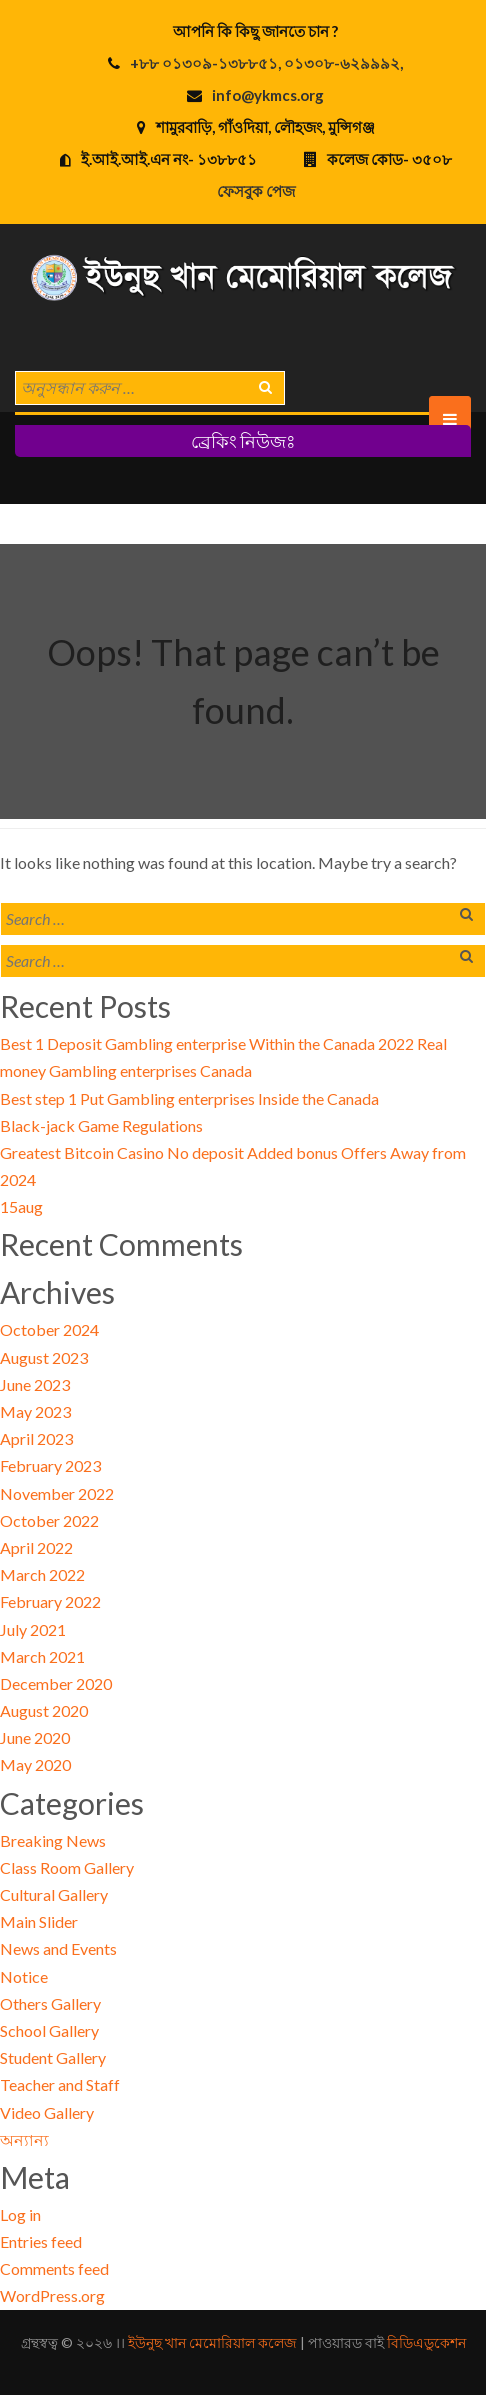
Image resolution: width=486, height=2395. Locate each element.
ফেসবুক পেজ (256, 191)
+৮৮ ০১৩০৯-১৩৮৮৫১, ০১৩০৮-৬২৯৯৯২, (266, 63)
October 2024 (49, 1329)
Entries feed (41, 2241)
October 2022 (49, 1520)
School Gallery (49, 2030)
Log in (20, 2214)
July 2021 (33, 1629)
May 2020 (35, 1764)
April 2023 (36, 1438)
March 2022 (42, 1574)
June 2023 (35, 1384)
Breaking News (53, 1840)
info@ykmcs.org (268, 95)
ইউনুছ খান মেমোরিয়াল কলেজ (212, 2342)
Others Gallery (50, 2003)
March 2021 (42, 1656)
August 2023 (44, 1357)
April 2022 (36, 1547)
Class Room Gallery (67, 1867)
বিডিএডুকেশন (426, 2342)
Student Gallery (53, 2057)
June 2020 (35, 1737)
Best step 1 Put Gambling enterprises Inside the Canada (189, 1098)
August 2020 (44, 1710)
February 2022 (50, 1601)
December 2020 (56, 1683)
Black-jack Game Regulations (101, 1125)
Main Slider (39, 1921)
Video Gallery (47, 2112)
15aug (21, 1206)
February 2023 (50, 1465)
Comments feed (54, 2268)
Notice (24, 1976)
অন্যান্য (24, 2139)
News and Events (58, 1948)
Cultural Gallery (54, 1894)
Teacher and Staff (60, 2084)
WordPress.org (52, 2295)
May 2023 (35, 1411)
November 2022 (57, 1493)
